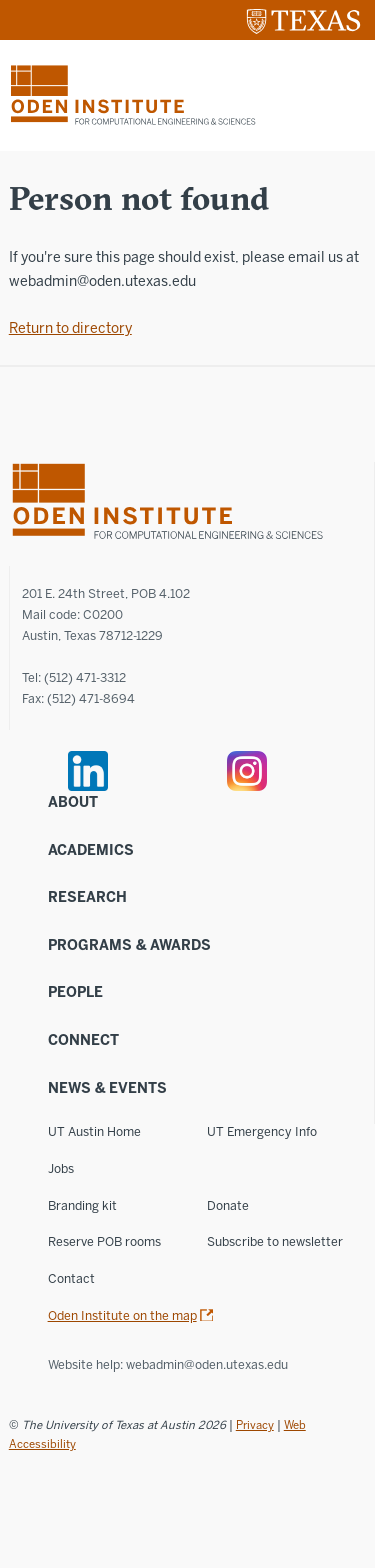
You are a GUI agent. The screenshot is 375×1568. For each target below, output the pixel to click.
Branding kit (82, 1205)
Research (87, 897)
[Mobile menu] (348, 95)
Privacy (255, 1425)
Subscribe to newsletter (275, 1241)
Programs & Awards (129, 945)
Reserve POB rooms (104, 1241)
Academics (91, 850)
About (73, 802)
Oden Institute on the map (122, 1315)
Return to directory (70, 328)
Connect (83, 1040)
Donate (228, 1205)
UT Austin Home (94, 1131)
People (75, 992)
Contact (71, 1278)
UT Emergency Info (262, 1131)
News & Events (107, 1088)
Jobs (61, 1168)
